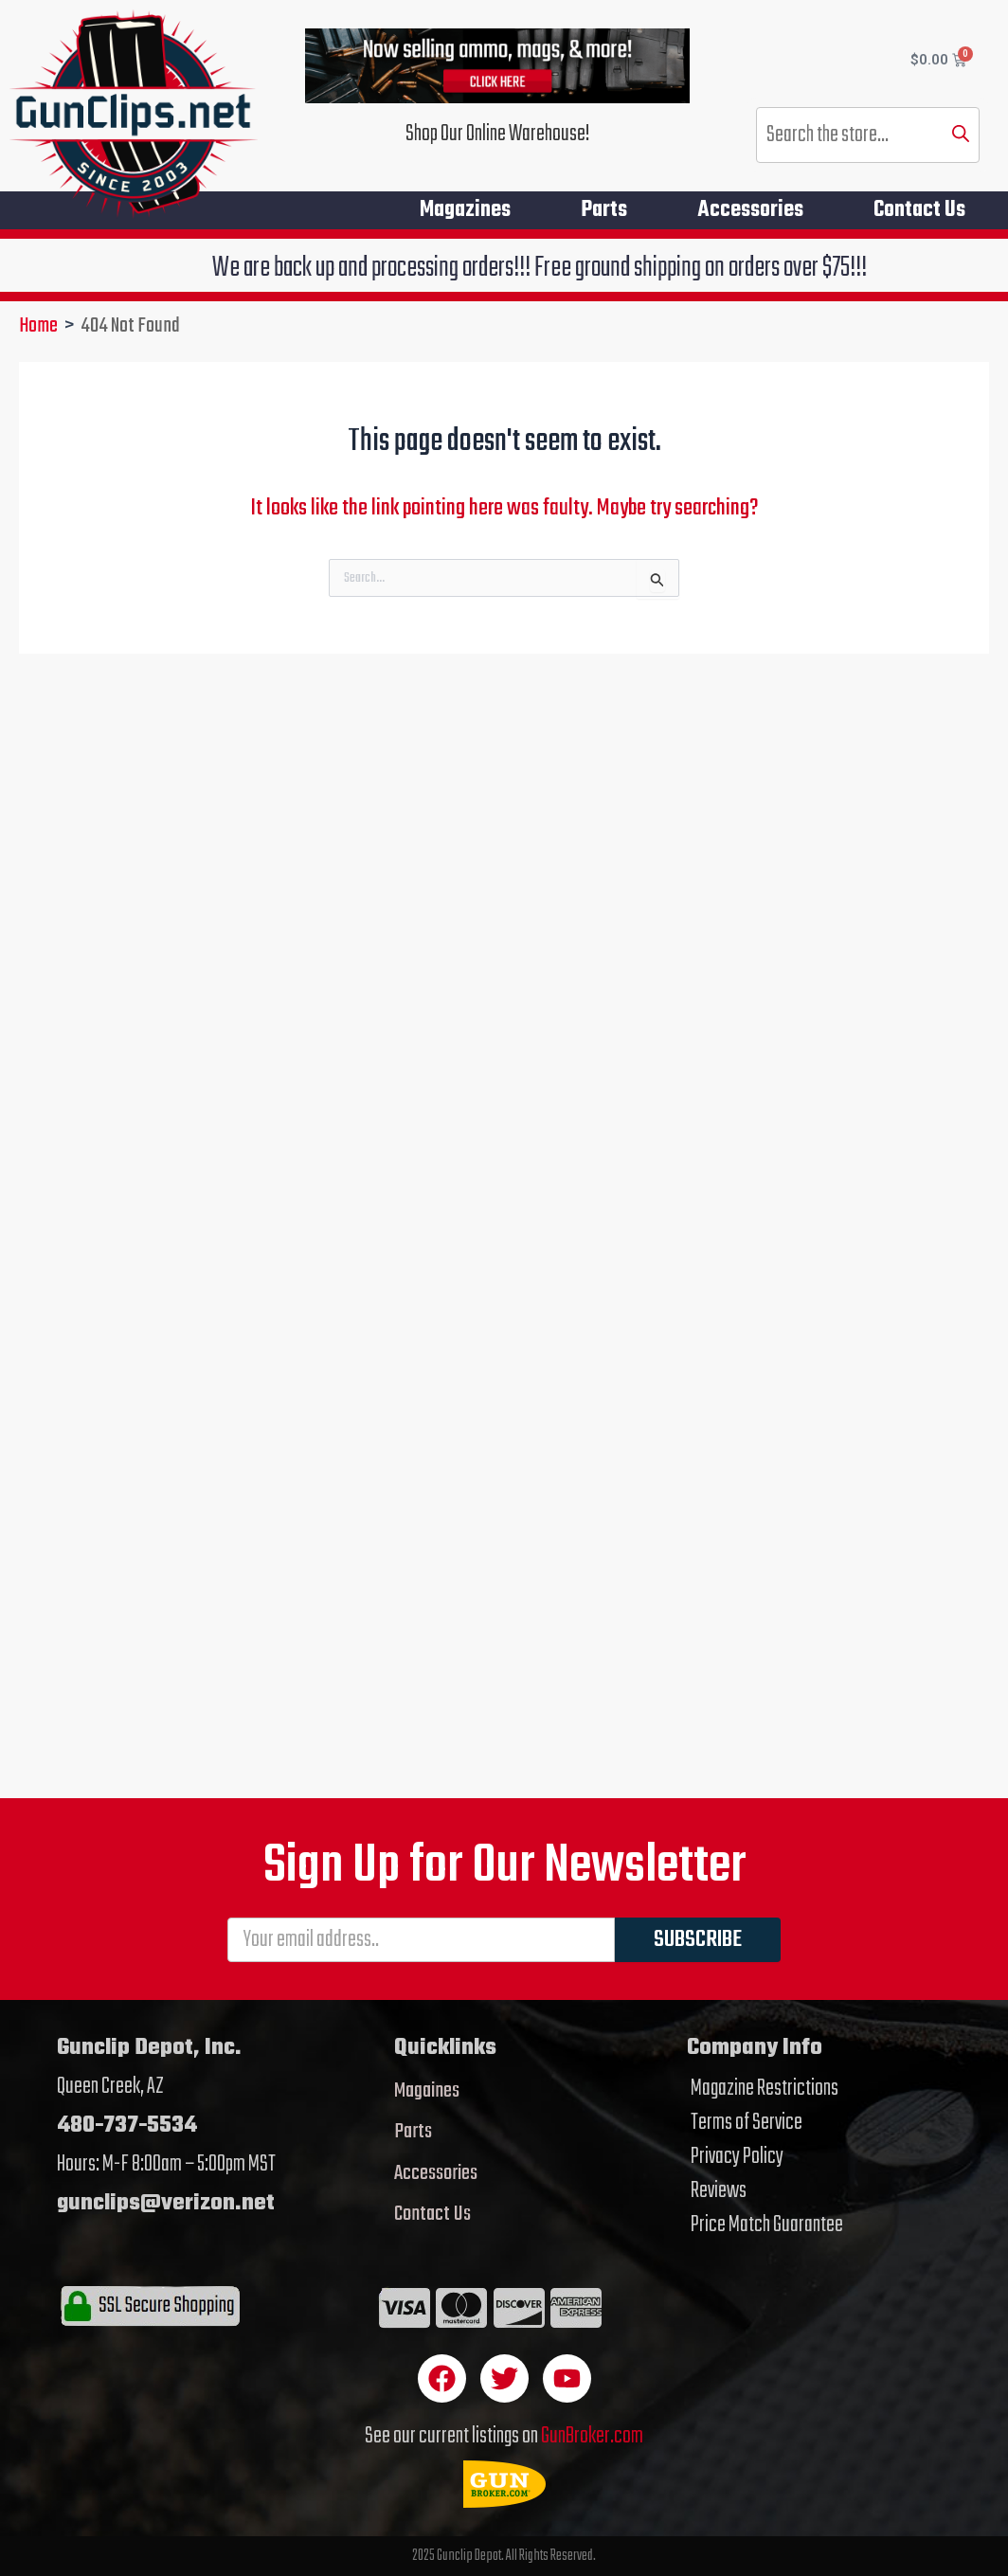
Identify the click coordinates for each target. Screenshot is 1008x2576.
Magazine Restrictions (764, 2089)
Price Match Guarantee (767, 2225)
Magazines (465, 210)
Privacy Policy (737, 2157)
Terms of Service (746, 2123)
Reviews (719, 2191)
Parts (604, 210)
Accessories (750, 210)
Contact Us (919, 210)
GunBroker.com (592, 2436)
